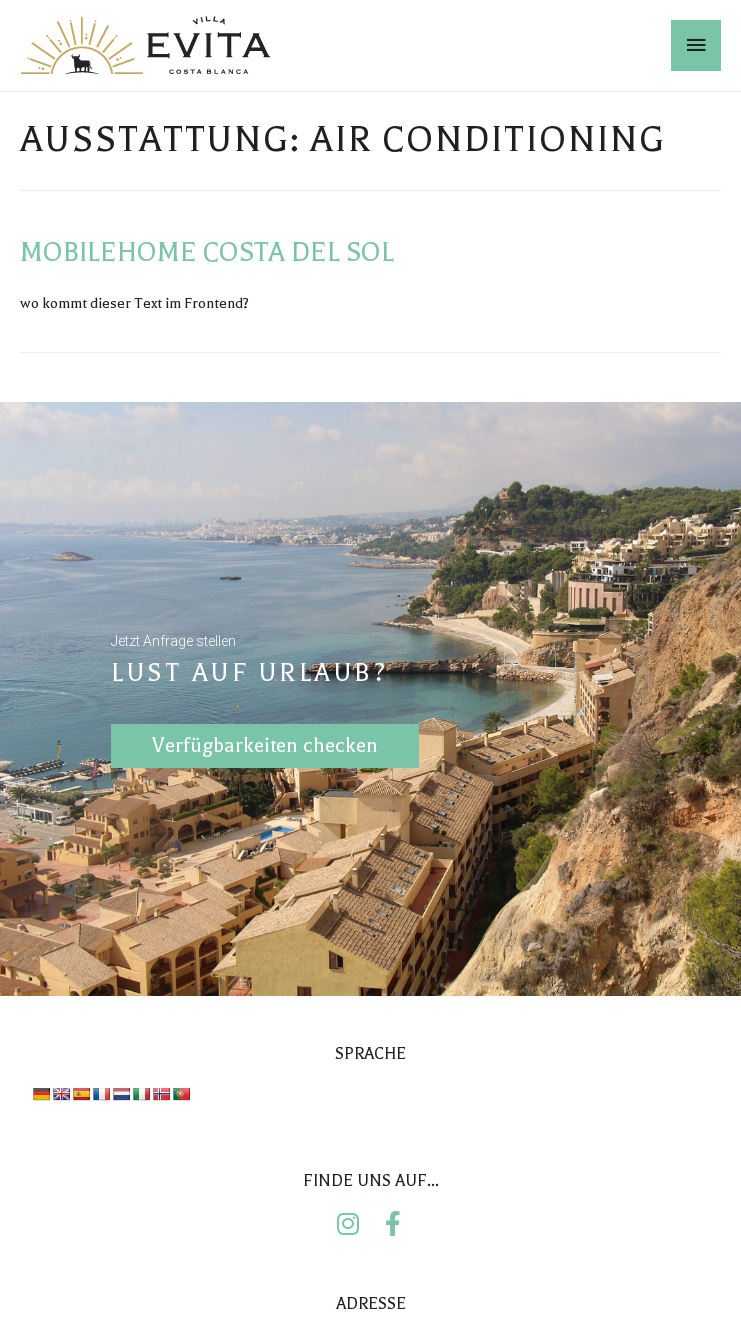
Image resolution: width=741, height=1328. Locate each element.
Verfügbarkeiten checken (265, 739)
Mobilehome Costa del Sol (207, 252)
